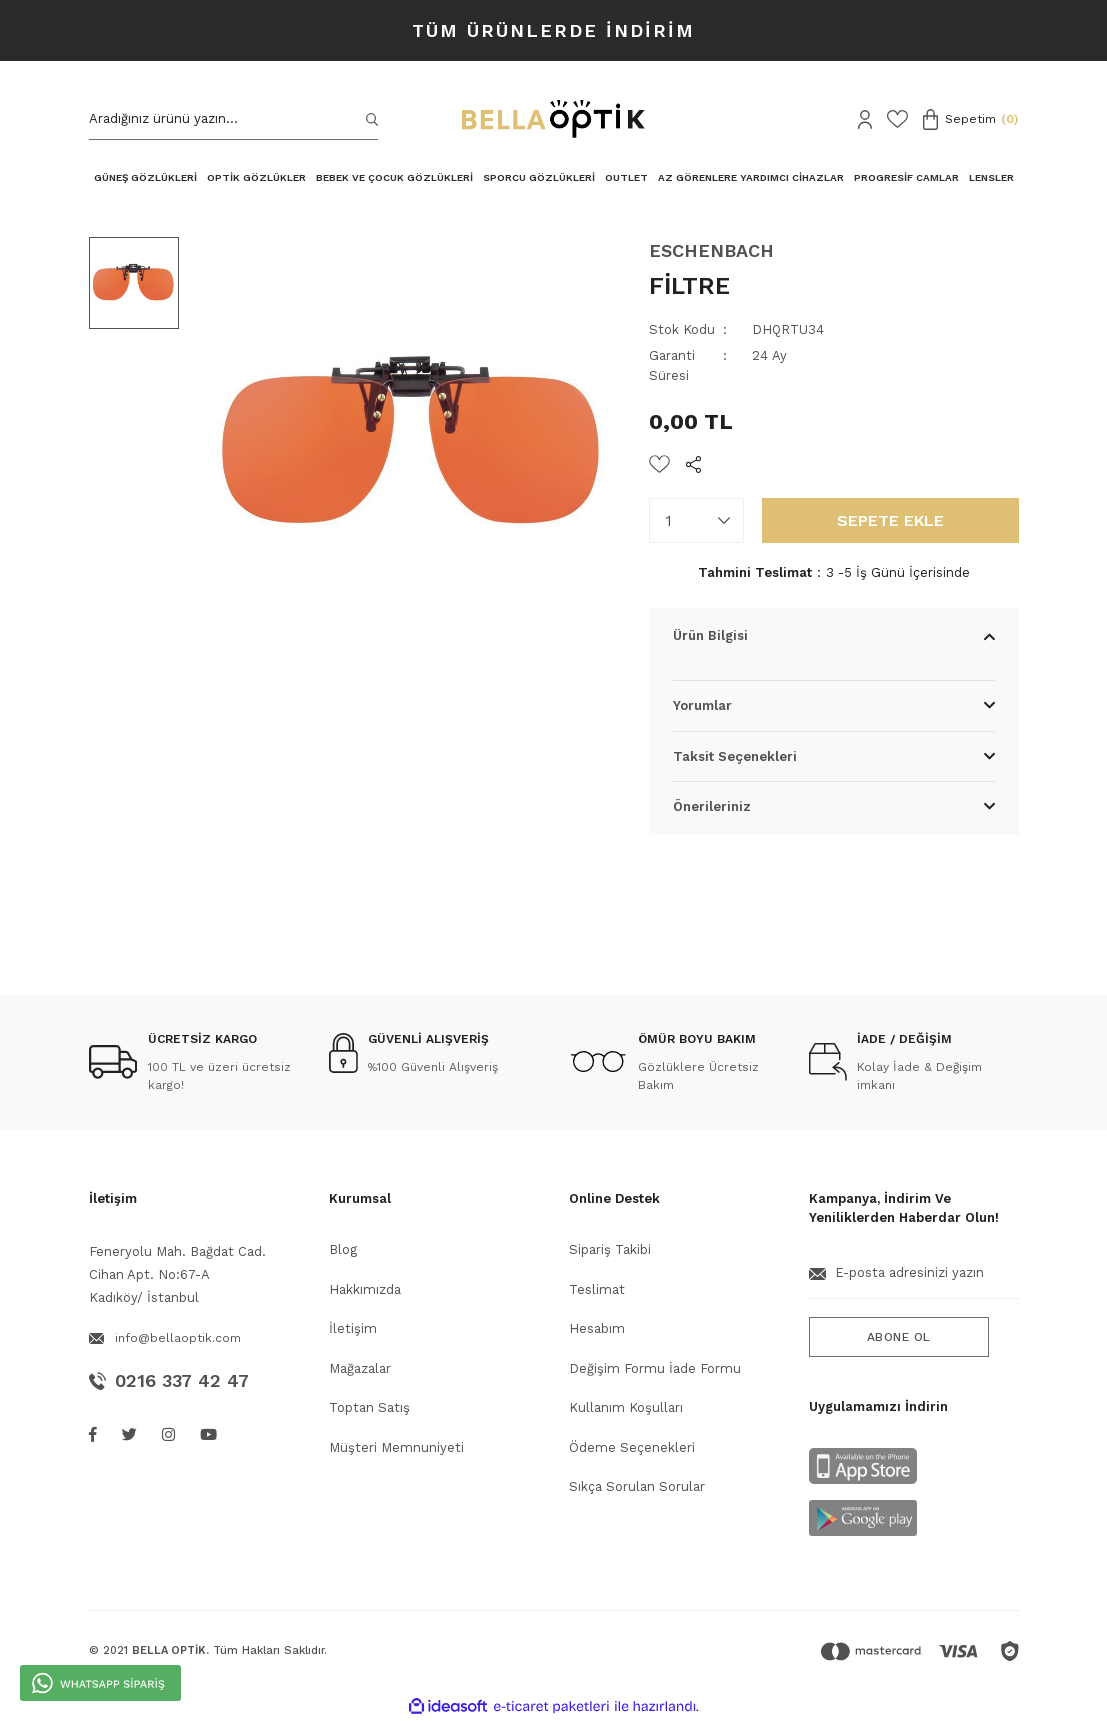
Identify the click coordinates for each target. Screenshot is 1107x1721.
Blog (343, 1249)
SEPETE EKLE (890, 520)
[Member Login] (865, 119)
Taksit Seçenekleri (735, 756)
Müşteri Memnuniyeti (396, 1447)
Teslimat (597, 1289)
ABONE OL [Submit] (899, 1337)
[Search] (234, 119)
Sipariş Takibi (610, 1249)
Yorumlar (702, 705)
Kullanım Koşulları (626, 1407)
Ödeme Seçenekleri (632, 1447)
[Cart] (971, 119)
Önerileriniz (712, 806)
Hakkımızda (365, 1289)
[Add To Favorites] (659, 463)
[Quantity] (696, 520)
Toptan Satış (369, 1407)
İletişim (353, 1328)
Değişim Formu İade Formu (655, 1368)
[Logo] (554, 119)
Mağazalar (360, 1368)
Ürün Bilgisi (710, 635)
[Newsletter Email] (914, 1281)
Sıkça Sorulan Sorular (637, 1486)
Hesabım (597, 1328)
